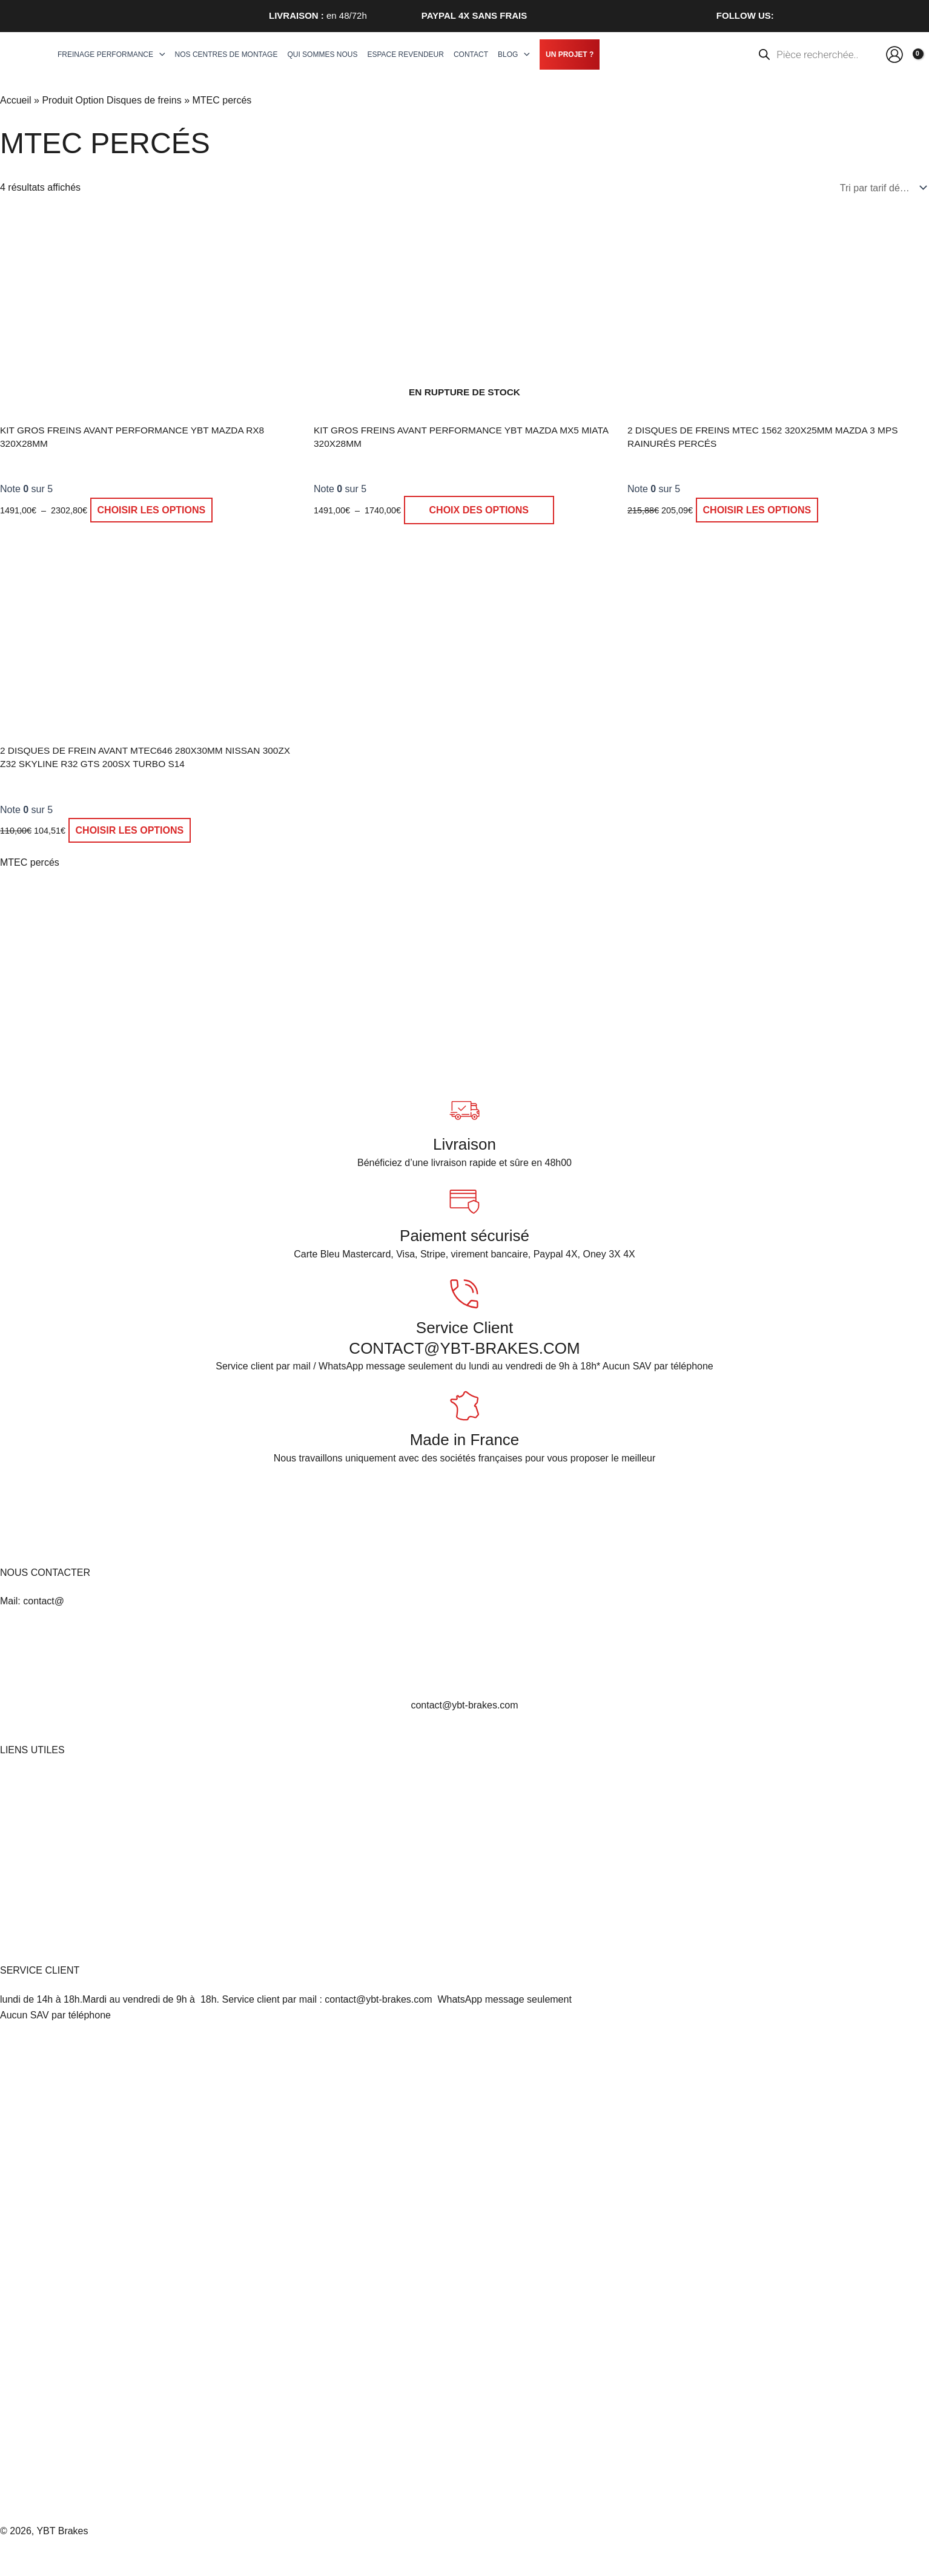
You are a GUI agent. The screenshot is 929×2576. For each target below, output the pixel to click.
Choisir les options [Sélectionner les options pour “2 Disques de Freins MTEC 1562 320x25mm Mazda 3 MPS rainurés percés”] (757, 510)
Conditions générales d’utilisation (71, 1845)
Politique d (22, 1876)
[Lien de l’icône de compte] (894, 54)
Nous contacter (32, 1893)
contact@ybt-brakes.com (464, 1705)
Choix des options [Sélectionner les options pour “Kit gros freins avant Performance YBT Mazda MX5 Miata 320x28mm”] (479, 510)
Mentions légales (36, 1779)
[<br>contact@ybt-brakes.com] (464, 1657)
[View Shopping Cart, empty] (915, 54)
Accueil (15, 100)
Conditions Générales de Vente (67, 1812)
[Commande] (880, 188)
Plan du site (25, 1908)
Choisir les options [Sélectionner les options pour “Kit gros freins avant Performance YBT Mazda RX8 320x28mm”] (152, 510)
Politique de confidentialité (56, 1861)
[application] (159, 54)
